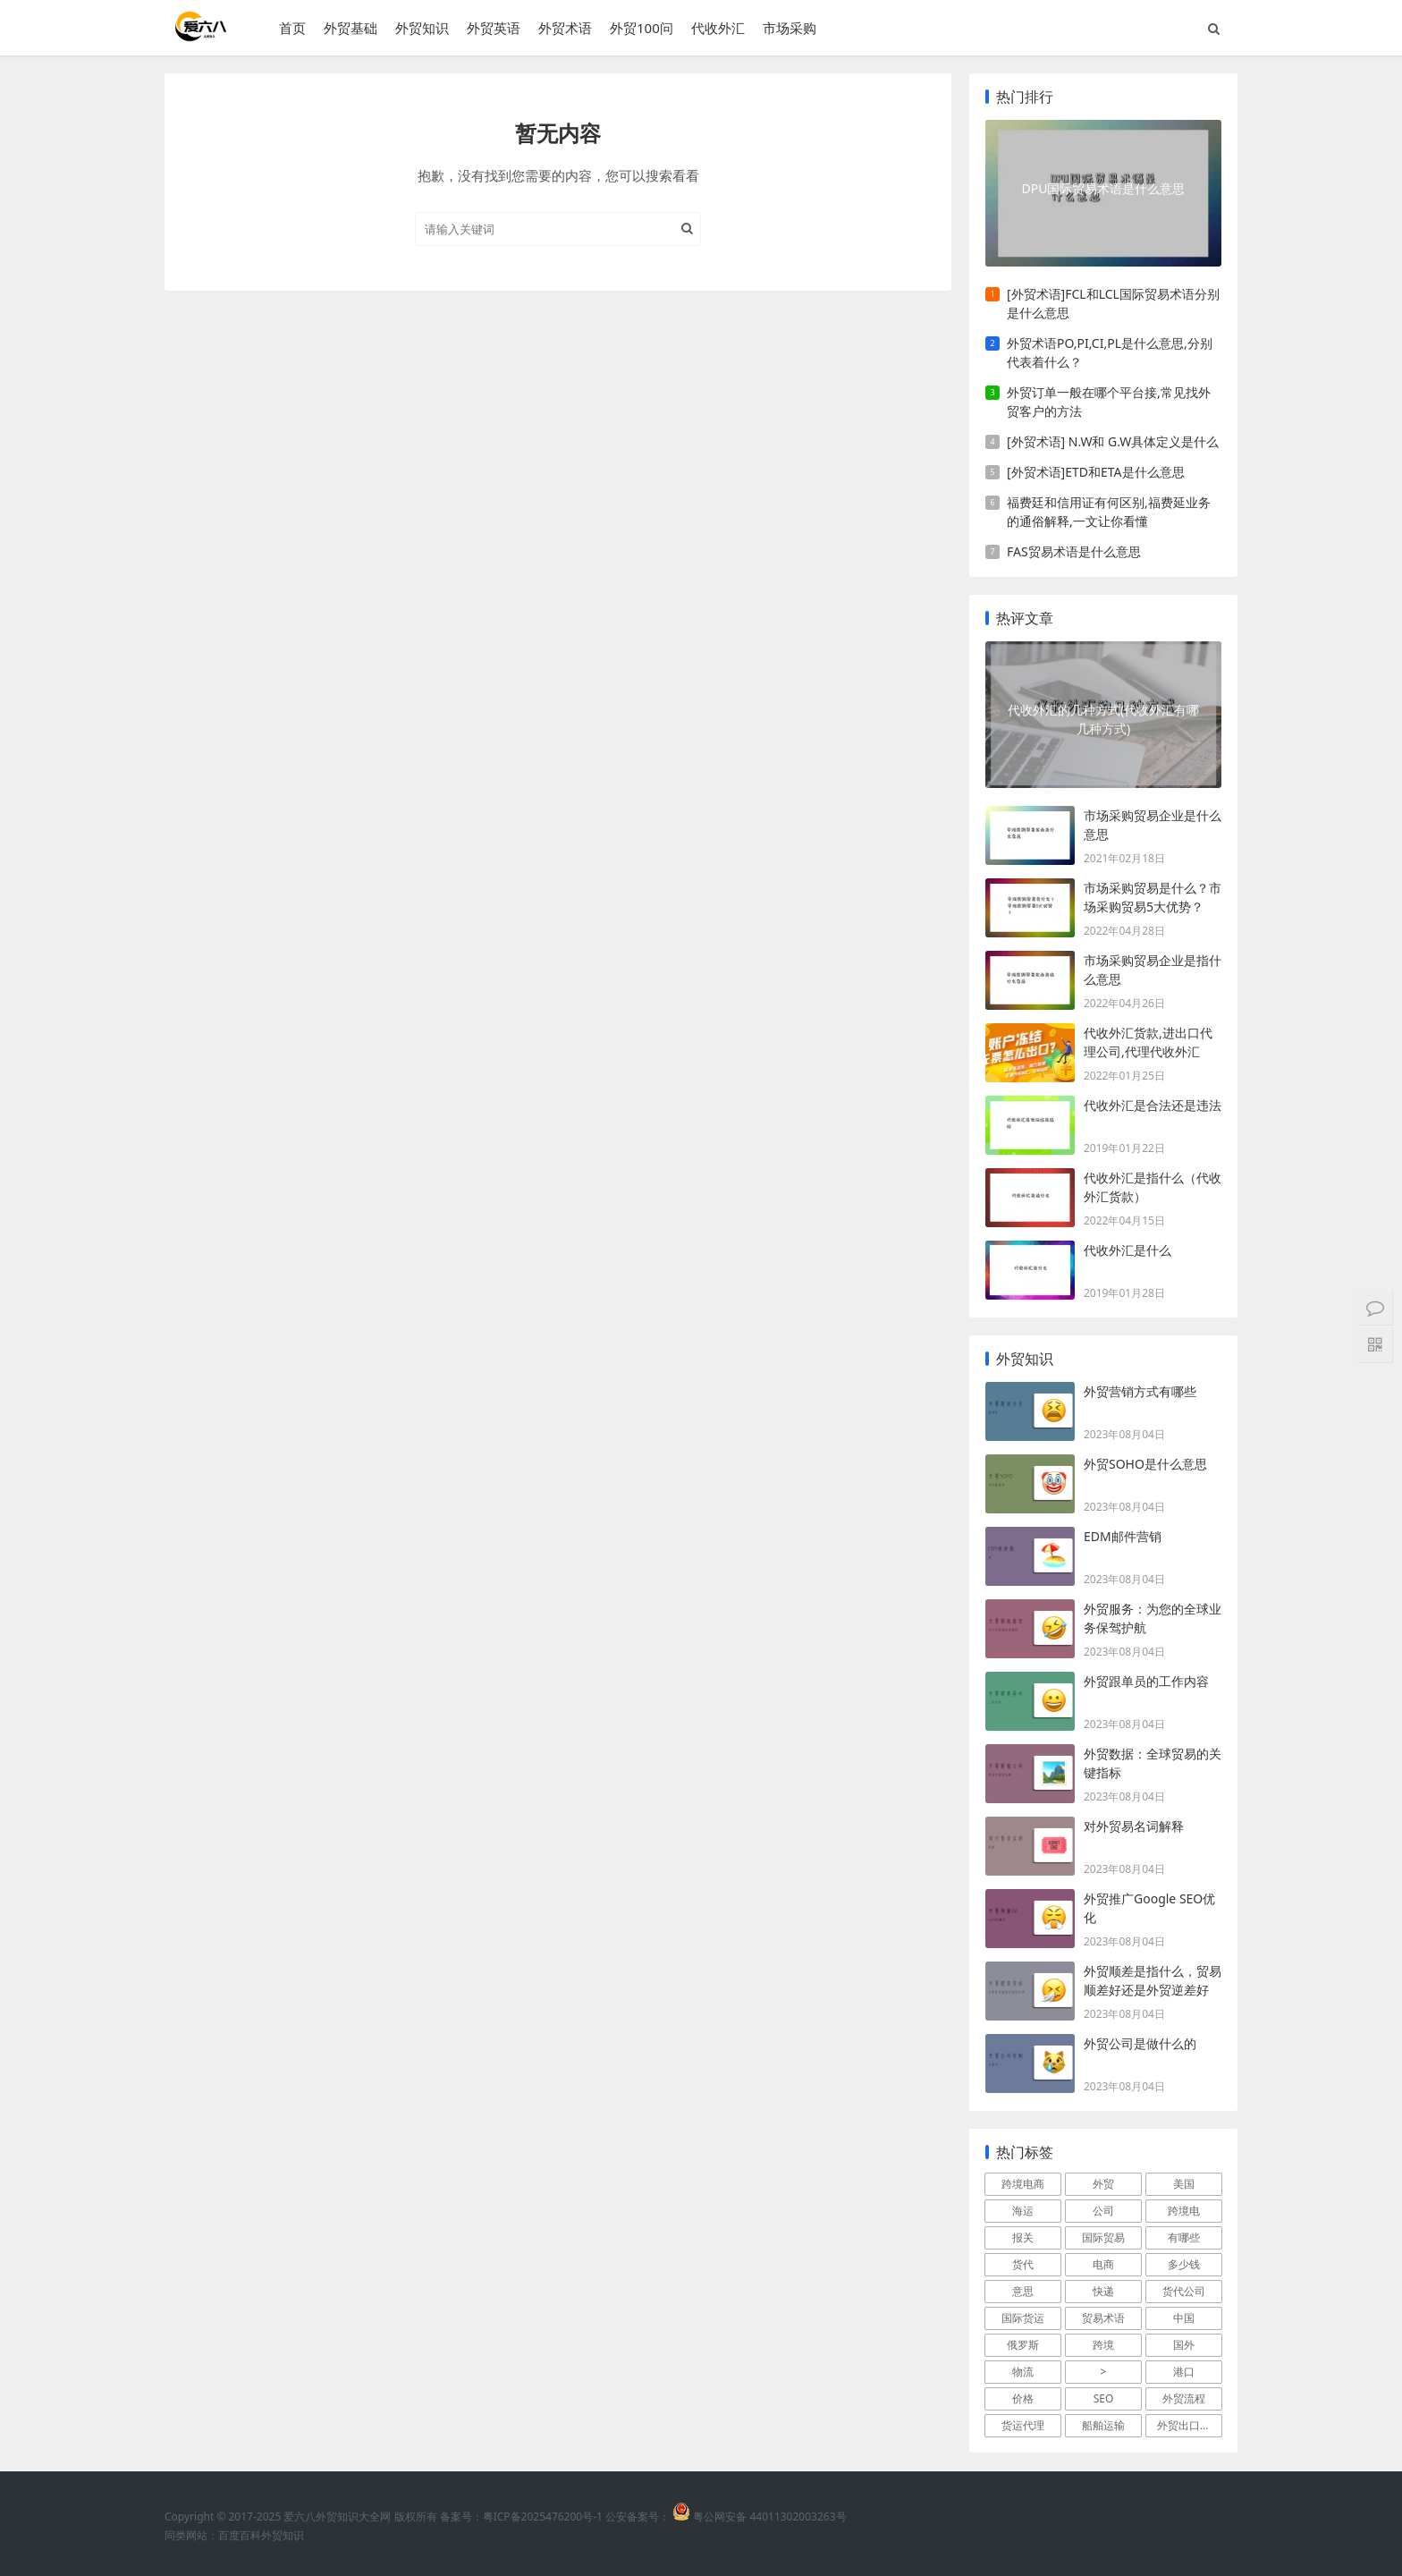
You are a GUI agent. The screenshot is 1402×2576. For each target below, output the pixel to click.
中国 (1184, 2318)
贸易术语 (1103, 2318)
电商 (1103, 2264)
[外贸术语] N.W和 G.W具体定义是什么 (1113, 441)
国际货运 (1022, 2318)
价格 (1023, 2398)
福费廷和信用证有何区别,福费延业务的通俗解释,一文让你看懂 (1109, 512)
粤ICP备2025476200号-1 (543, 2516)
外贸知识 (422, 28)
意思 (1023, 2291)
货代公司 (1183, 2291)
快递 (1103, 2291)
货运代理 (1022, 2425)
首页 (292, 28)
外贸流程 (1183, 2398)
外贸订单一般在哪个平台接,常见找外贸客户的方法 (1109, 401)
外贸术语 (565, 28)
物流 (1023, 2371)
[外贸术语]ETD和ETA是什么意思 (1096, 471)
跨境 (1103, 2344)
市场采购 (789, 28)
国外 (1184, 2344)
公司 (1103, 2210)
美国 (1184, 2183)
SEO (1104, 2398)
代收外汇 (718, 28)
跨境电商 (1022, 2183)
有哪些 (1184, 2237)
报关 (1023, 2237)
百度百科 (239, 2535)
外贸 (1103, 2183)
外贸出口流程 (1189, 2425)
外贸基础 (350, 28)
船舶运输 (1103, 2425)
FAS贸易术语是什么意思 (1074, 551)
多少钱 (1184, 2264)
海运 (1023, 2210)
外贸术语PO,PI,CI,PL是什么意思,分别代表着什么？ (1109, 352)
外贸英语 (493, 28)
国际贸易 (1103, 2237)
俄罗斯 (1023, 2344)
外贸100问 (641, 28)
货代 (1023, 2264)
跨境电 (1184, 2210)
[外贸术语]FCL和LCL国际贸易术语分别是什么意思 (1113, 303)
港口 (1184, 2371)
